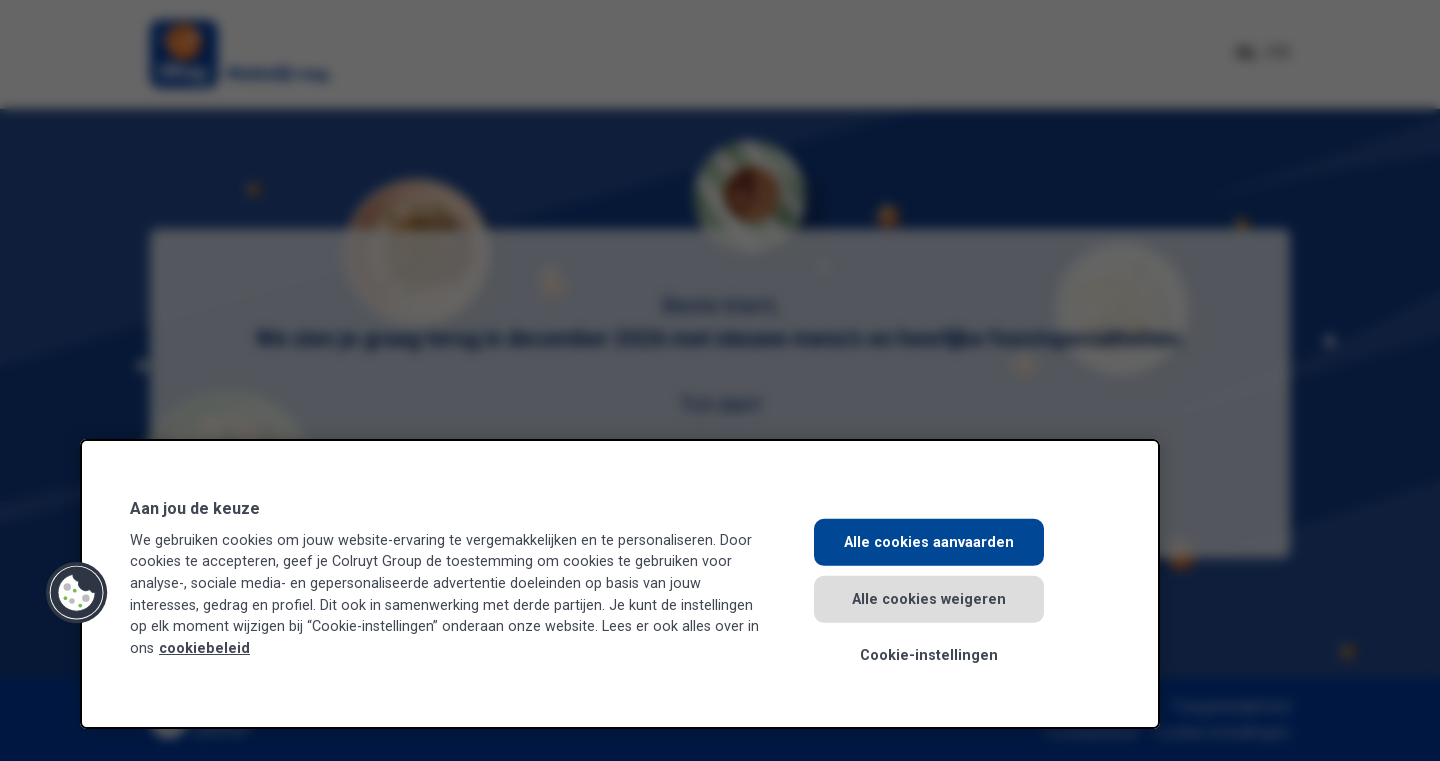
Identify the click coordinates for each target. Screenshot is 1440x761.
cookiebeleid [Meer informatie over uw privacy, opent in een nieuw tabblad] (204, 648)
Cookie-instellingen (929, 655)
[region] (620, 584)
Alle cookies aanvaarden (929, 542)
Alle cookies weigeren (929, 598)
